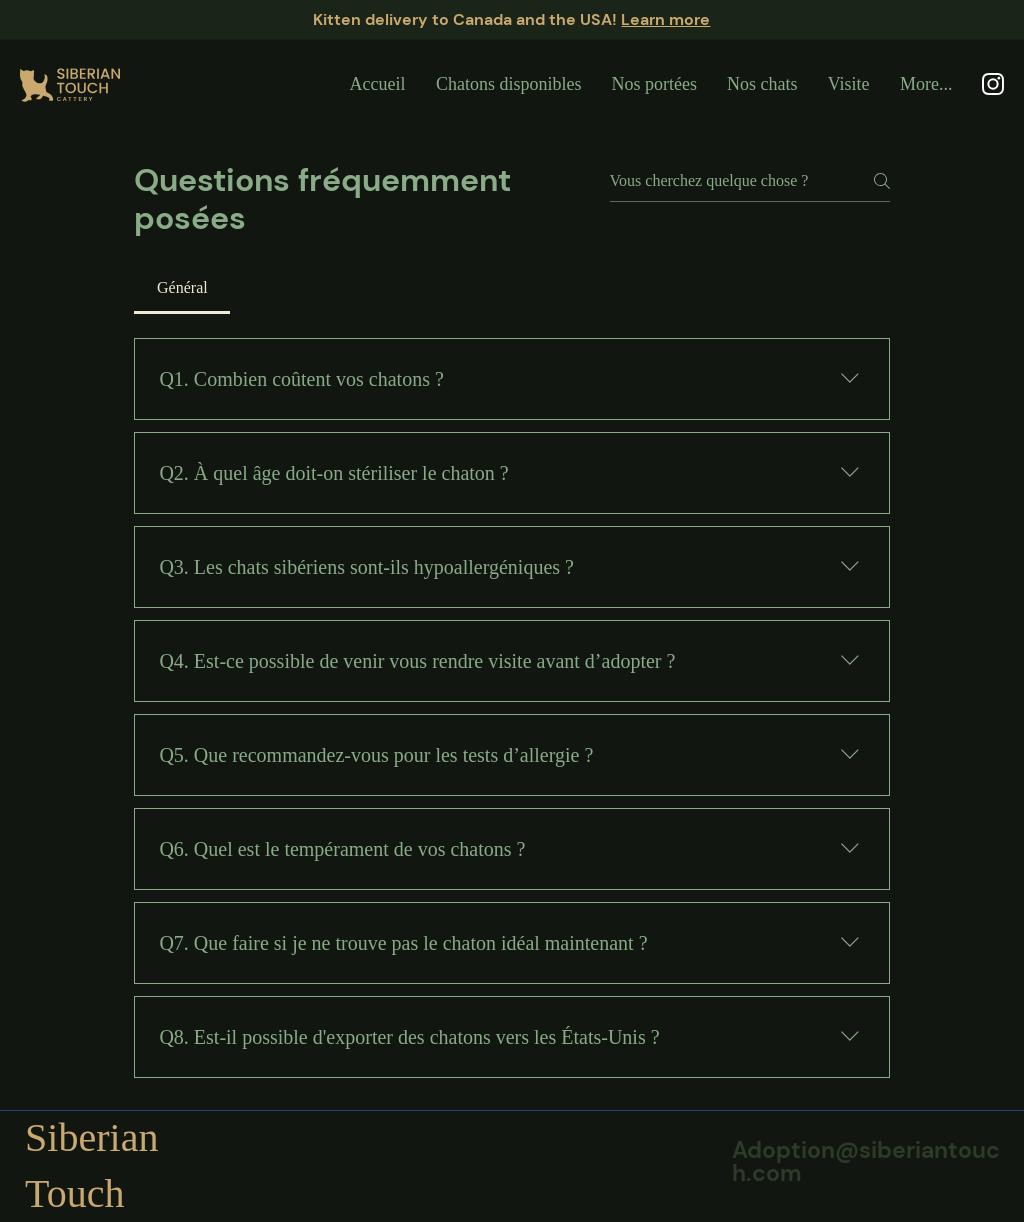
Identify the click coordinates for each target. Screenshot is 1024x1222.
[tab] (182, 288)
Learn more (665, 19)
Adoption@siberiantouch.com (866, 1162)
